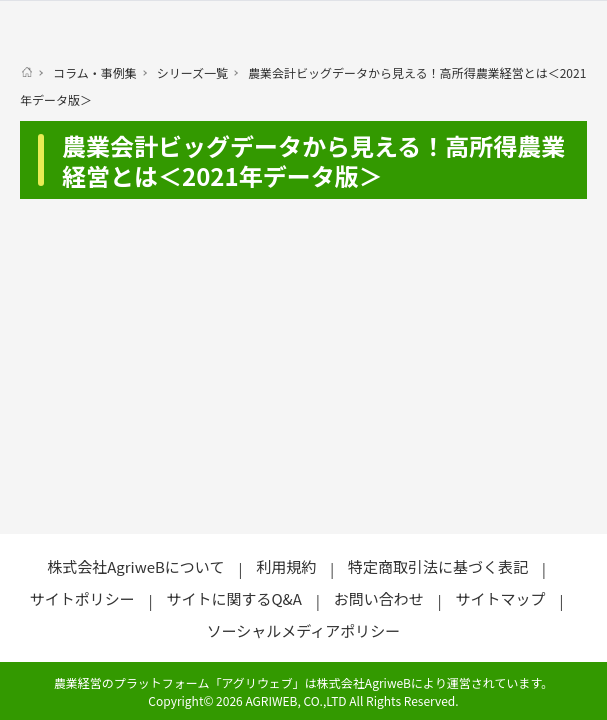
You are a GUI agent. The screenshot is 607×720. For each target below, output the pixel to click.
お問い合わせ (379, 598)
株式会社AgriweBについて (135, 566)
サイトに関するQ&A (233, 598)
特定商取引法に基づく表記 (438, 566)
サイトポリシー (82, 598)
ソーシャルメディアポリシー (304, 630)
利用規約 (286, 566)
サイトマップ (501, 598)
